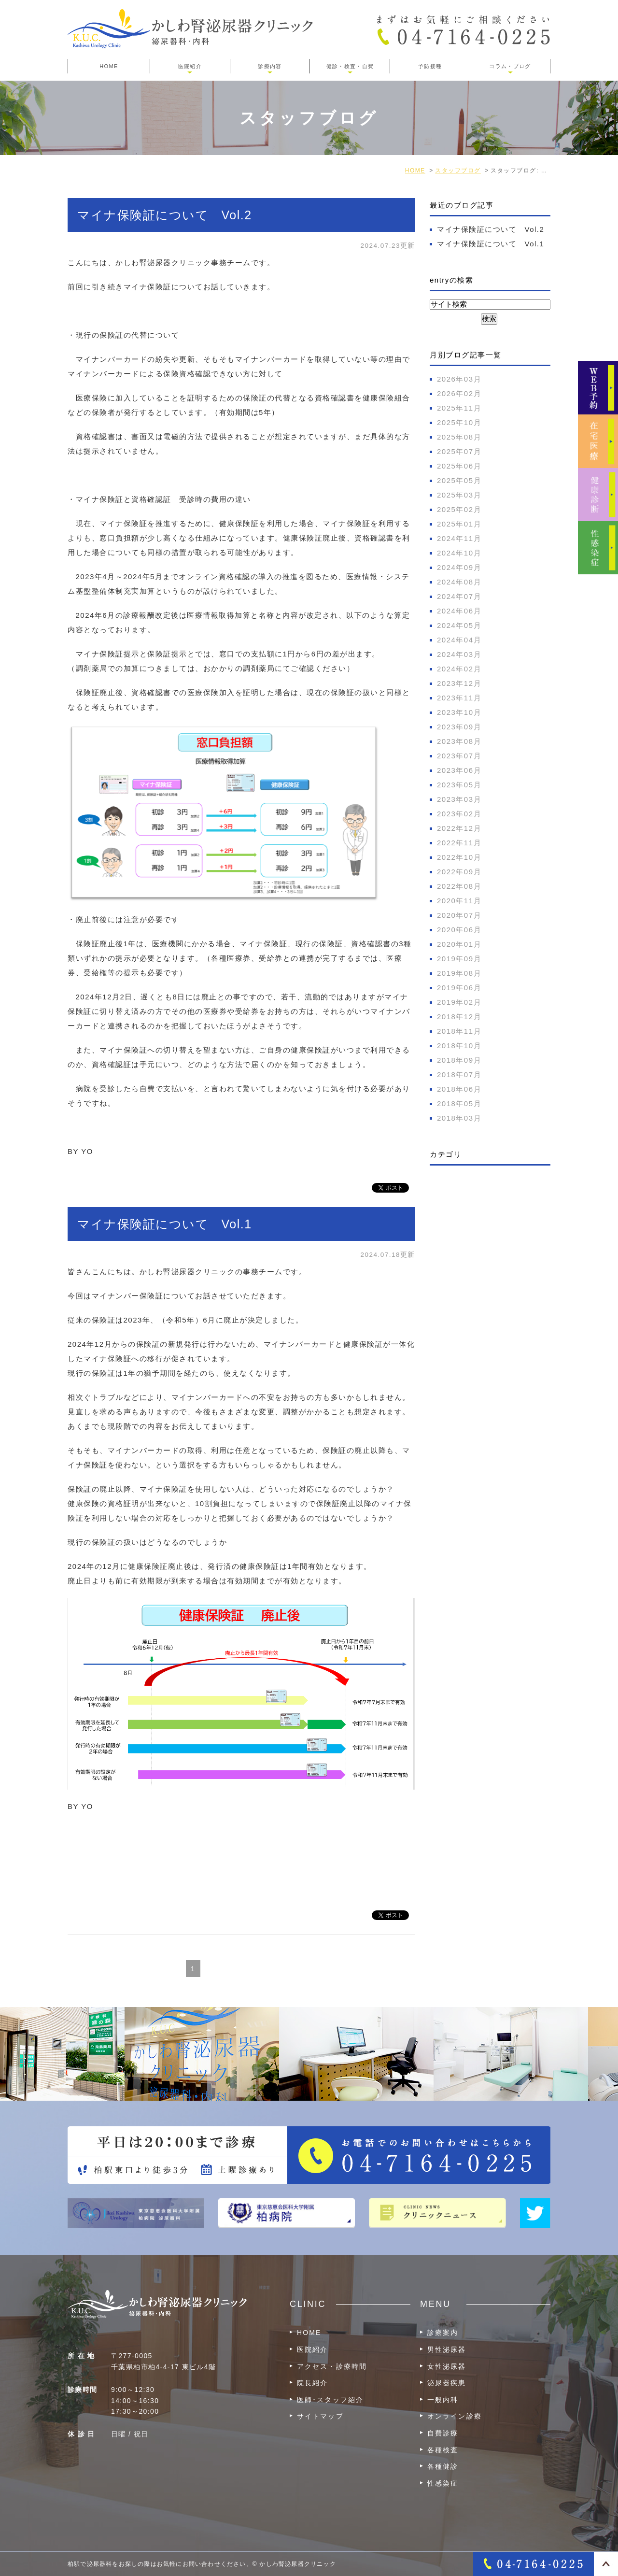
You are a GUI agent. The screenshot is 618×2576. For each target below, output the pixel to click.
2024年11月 (459, 538)
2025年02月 (459, 509)
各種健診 (442, 2466)
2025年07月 (459, 451)
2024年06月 (459, 611)
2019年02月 (459, 1002)
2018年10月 (459, 1045)
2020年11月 (459, 901)
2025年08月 (459, 437)
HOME (108, 66)
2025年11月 (459, 408)
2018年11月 (459, 1031)
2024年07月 (459, 596)
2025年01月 (459, 524)
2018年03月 (459, 1118)
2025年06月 (459, 466)
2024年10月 (459, 553)
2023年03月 (459, 799)
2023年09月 (459, 727)
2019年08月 (459, 973)
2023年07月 (459, 756)
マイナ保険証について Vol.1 (164, 1224)
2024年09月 (459, 567)
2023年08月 (459, 741)
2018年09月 (459, 1060)
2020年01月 (459, 944)
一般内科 (442, 2400)
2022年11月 (459, 843)
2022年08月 (459, 886)
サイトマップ (320, 2416)
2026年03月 (459, 379)
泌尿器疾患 (446, 2383)
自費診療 (442, 2433)
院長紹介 (312, 2383)
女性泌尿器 (446, 2366)
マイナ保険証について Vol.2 (164, 215)
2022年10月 (459, 857)
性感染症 (442, 2483)
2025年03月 (459, 495)
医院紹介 (312, 2349)
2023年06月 (459, 770)
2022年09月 (459, 872)
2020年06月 (459, 929)
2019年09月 (459, 958)
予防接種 (430, 66)
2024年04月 (459, 640)
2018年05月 (459, 1103)
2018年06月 (459, 1089)
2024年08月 (459, 582)
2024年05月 (459, 625)
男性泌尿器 (446, 2349)
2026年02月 (459, 393)
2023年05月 (459, 785)
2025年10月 (459, 422)
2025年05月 (459, 480)
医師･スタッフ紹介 (330, 2400)
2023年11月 (459, 698)
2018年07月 (459, 1074)
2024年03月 (459, 654)
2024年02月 (459, 669)
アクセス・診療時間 (332, 2366)
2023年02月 (459, 814)
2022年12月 (459, 828)
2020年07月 (459, 915)
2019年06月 (459, 987)
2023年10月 (459, 712)
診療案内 (442, 2332)
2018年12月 (459, 1016)
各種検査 (442, 2450)
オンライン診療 (454, 2416)
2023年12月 (459, 683)
